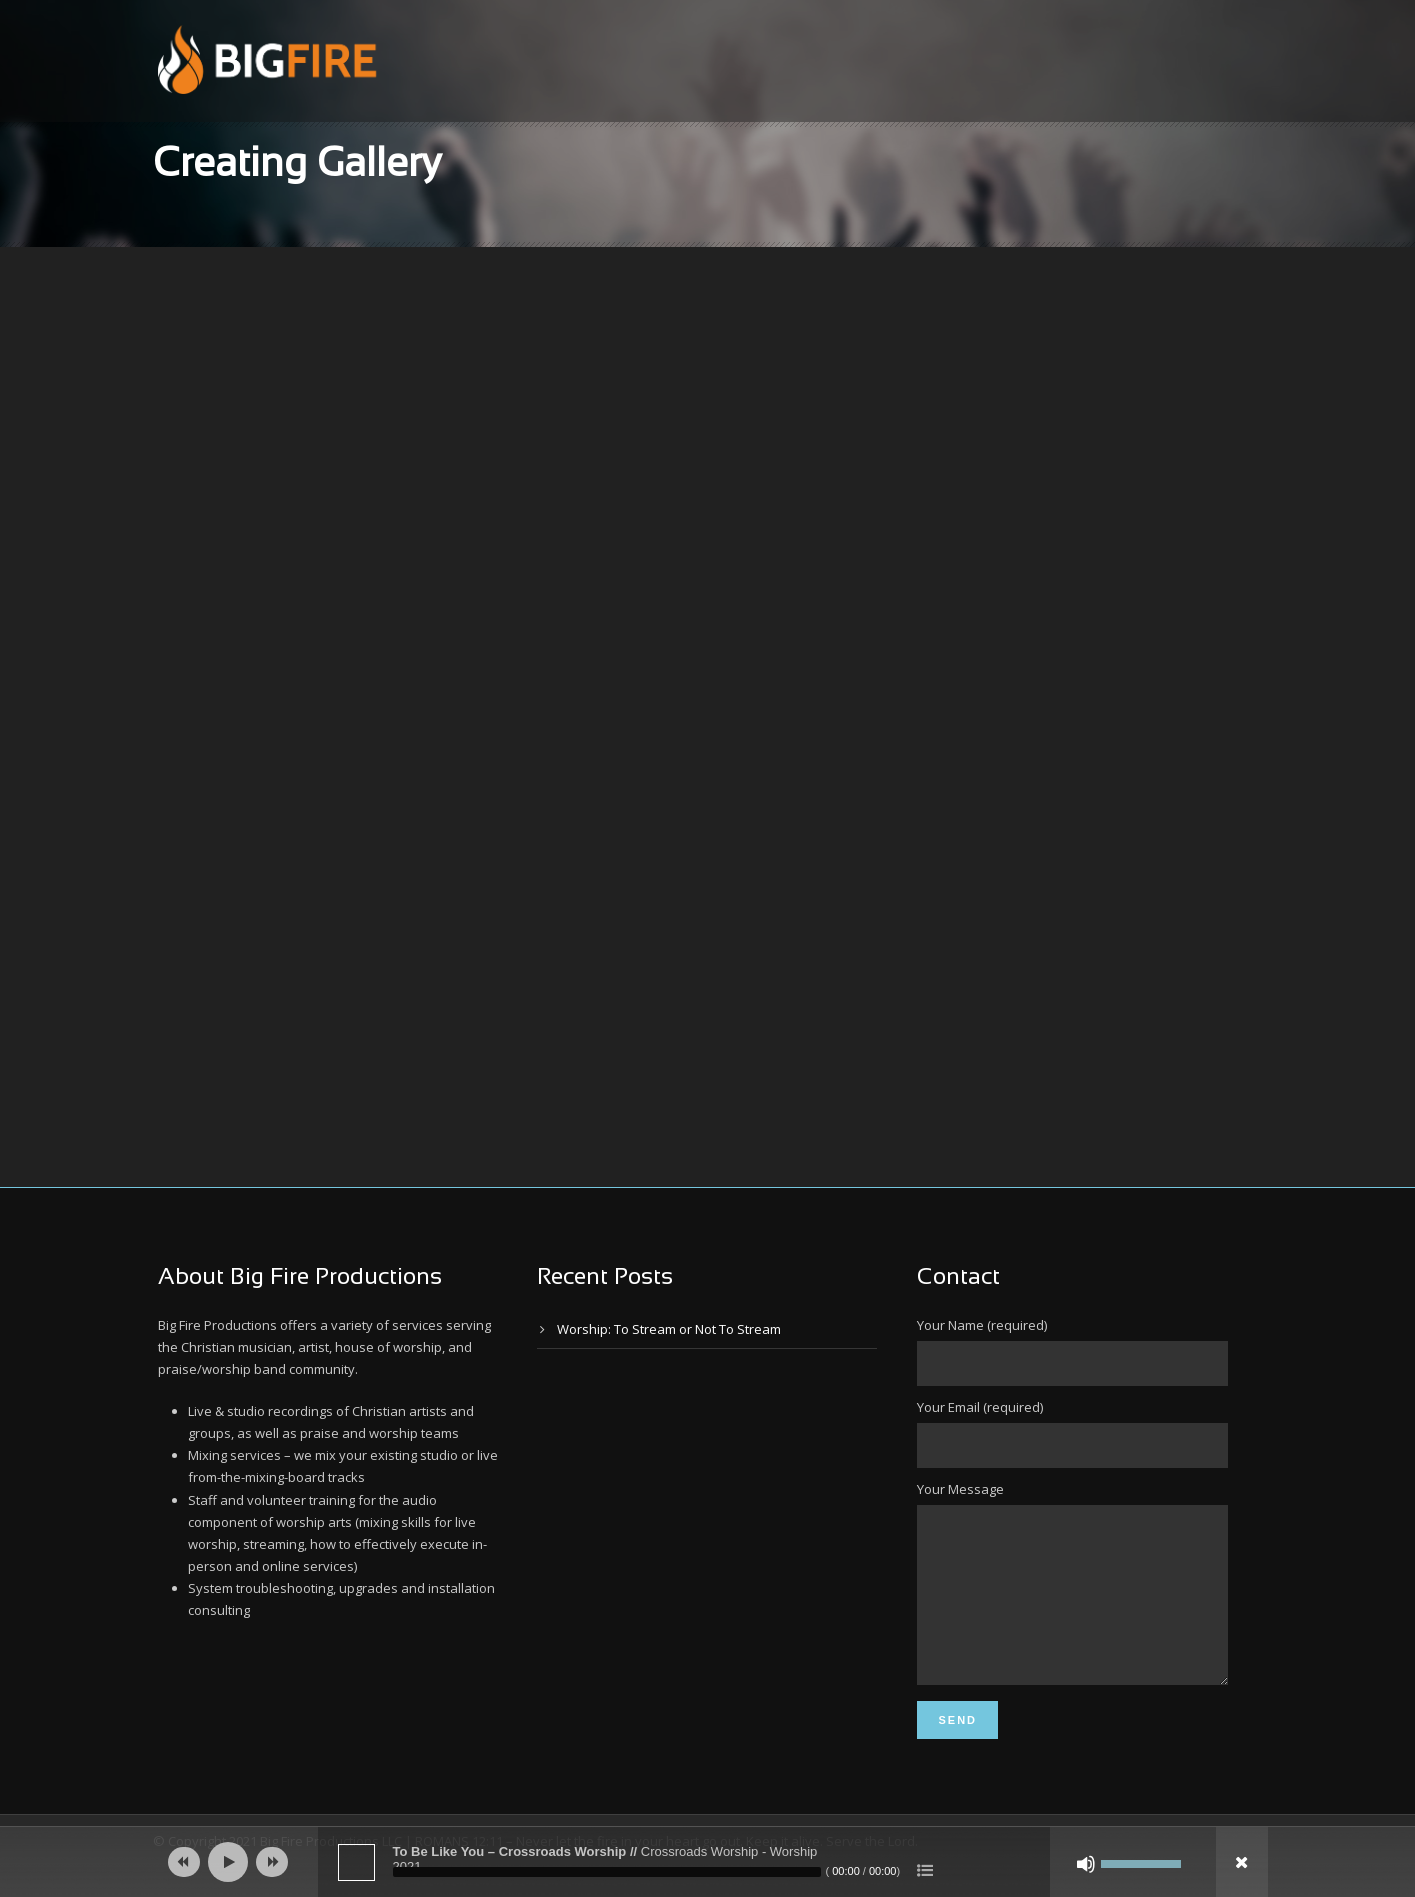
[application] (708, 1862)
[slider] (607, 1872)
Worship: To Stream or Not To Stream (669, 1329)
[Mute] (1086, 1864)
